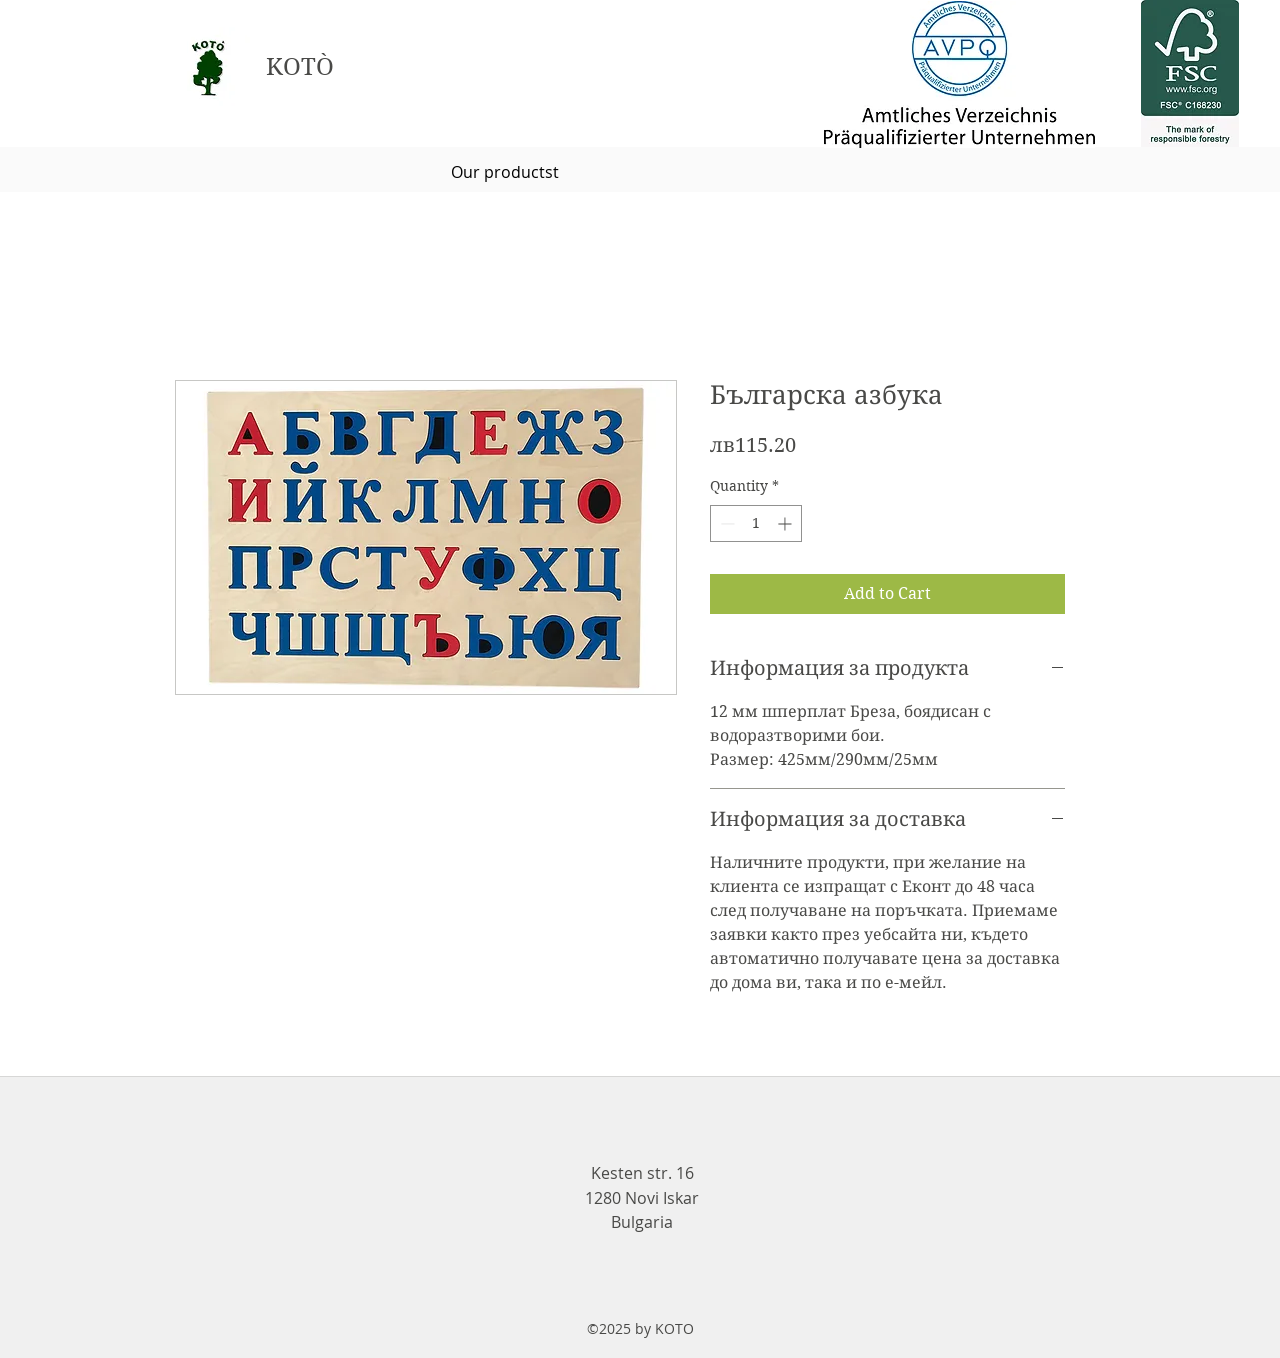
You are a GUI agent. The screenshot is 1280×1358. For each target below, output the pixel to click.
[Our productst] (505, 172)
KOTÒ (300, 67)
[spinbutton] (756, 523)
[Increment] (786, 523)
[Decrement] (725, 523)
